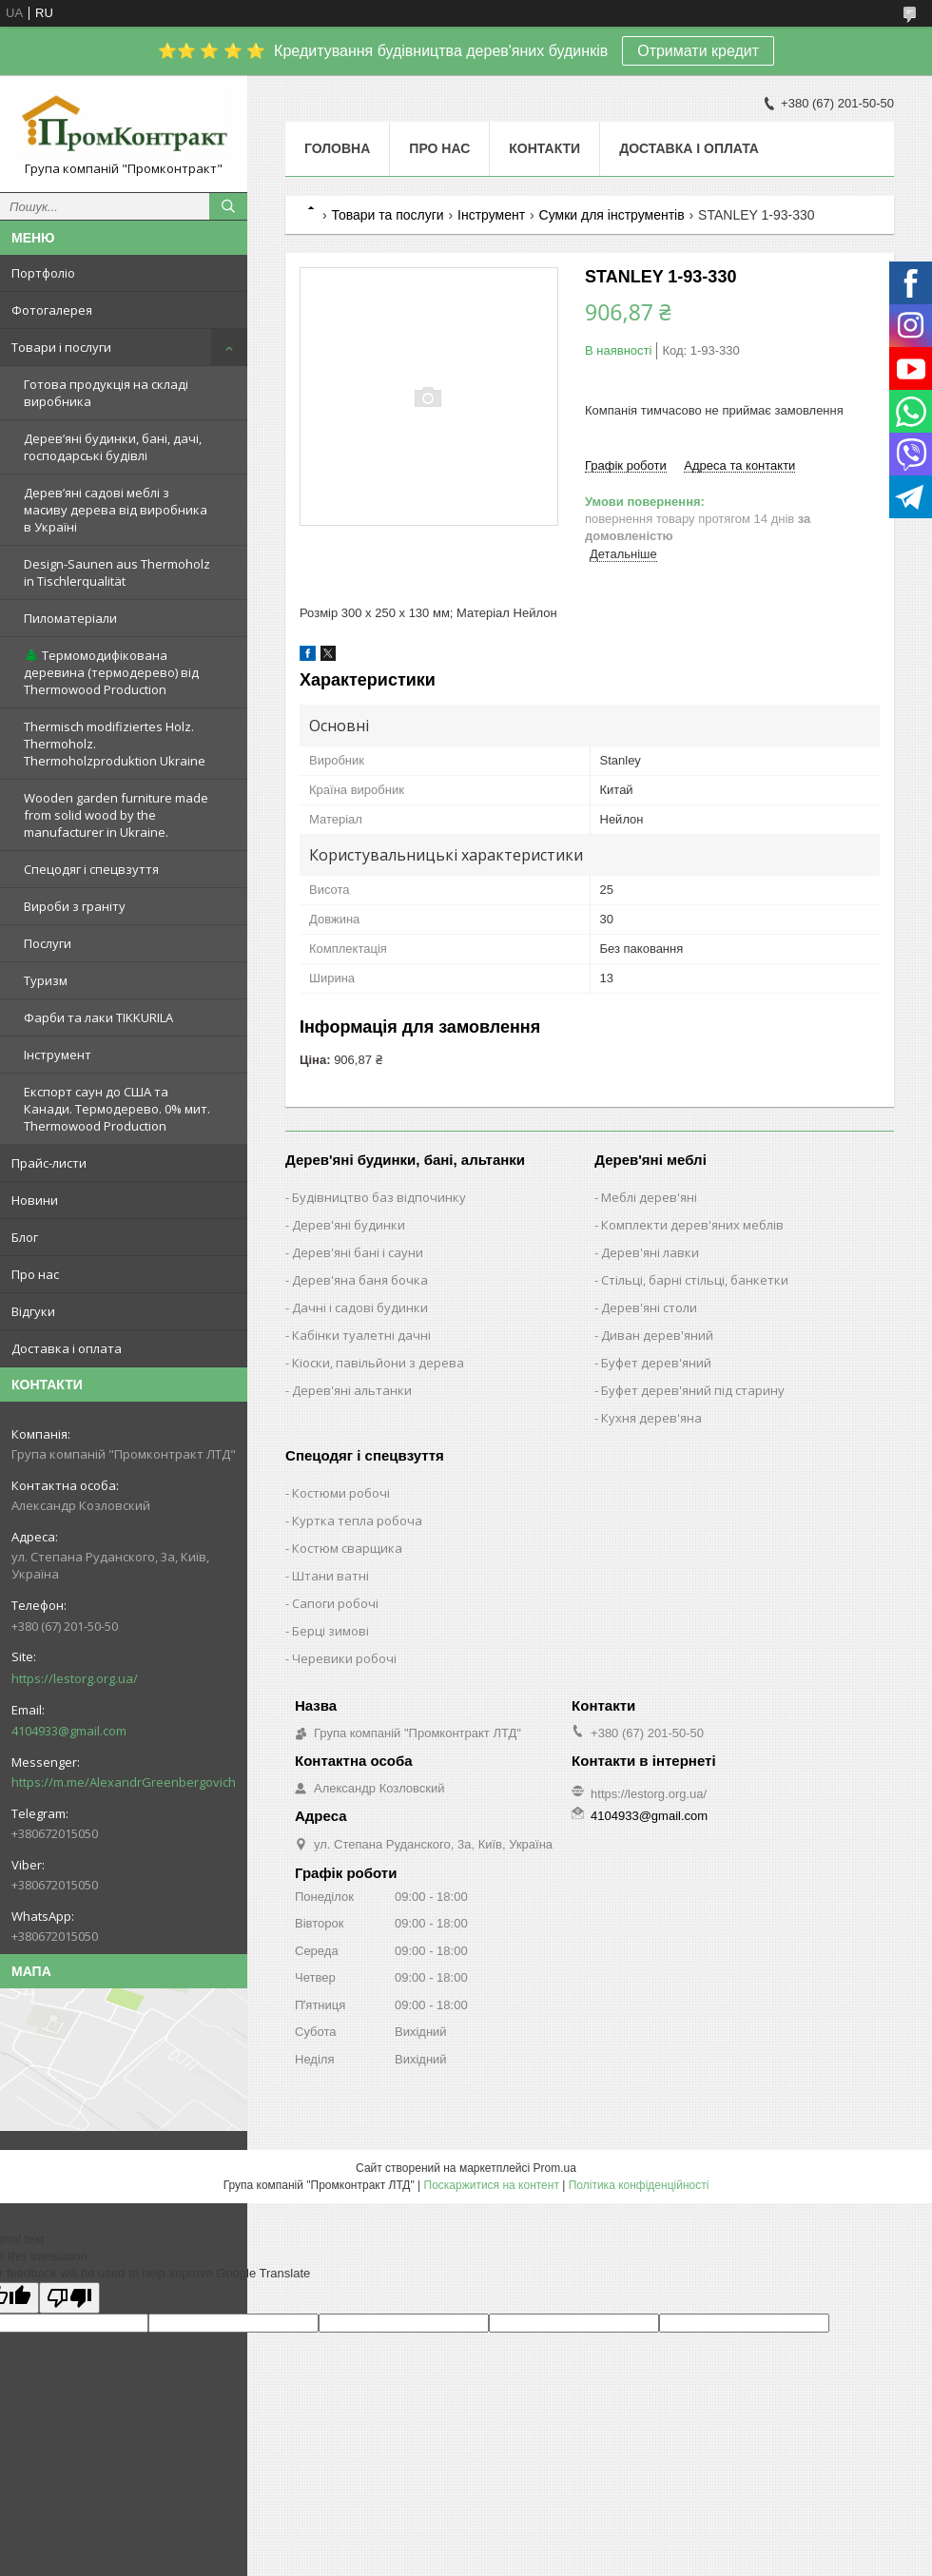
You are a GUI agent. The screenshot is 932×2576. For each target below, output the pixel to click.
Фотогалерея (51, 310)
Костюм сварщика (347, 1548)
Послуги (47, 943)
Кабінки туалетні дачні (361, 1335)
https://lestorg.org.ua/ (74, 1678)
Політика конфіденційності (639, 2185)
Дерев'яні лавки (650, 1252)
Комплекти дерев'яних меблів (692, 1224)
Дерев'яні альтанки (352, 1390)
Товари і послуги (61, 347)
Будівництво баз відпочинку (379, 1197)
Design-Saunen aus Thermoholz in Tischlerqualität (117, 572)
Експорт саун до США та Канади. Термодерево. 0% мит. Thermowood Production (117, 1108)
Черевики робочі (344, 1658)
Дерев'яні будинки (348, 1224)
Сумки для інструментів (612, 215)
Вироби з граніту (75, 906)
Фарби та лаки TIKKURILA (98, 1017)
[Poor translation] (69, 2298)
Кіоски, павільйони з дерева (378, 1362)
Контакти (544, 148)
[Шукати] (228, 206)
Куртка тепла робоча (357, 1520)
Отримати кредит (698, 51)
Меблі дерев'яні (649, 1197)
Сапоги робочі (335, 1603)
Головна (337, 148)
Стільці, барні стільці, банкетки (694, 1279)
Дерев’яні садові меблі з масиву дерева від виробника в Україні (115, 509)
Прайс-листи (49, 1163)
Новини (34, 1200)
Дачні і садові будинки (360, 1307)
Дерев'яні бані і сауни (357, 1252)
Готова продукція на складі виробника (106, 393)
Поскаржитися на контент (491, 2185)
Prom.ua (555, 2168)
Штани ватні (330, 1575)
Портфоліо (43, 272)
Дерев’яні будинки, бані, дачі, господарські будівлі (113, 447)
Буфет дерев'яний (656, 1362)
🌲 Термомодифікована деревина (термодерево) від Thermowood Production (111, 672)
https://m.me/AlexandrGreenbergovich (123, 1782)
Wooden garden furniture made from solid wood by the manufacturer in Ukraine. (116, 815)
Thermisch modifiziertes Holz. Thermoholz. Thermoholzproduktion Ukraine (114, 743)
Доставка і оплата (66, 1348)
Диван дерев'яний (657, 1335)
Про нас (35, 1274)
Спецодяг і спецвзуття (91, 869)
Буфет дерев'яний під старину (693, 1390)
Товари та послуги (387, 215)
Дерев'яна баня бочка (360, 1279)
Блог (24, 1237)
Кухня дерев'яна (651, 1417)
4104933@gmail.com (68, 1730)
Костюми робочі (341, 1492)
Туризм (46, 980)
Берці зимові (330, 1630)
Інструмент (57, 1054)
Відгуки (33, 1311)
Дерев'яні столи (649, 1307)
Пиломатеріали (70, 618)
